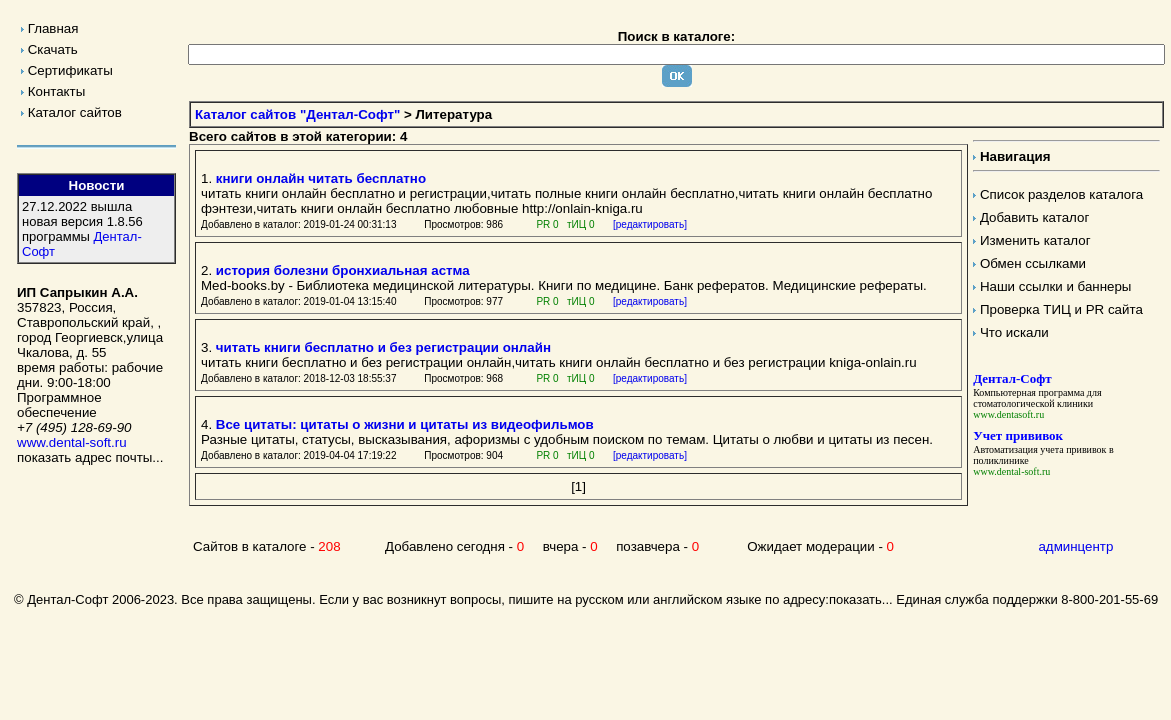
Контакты (57, 91)
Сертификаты (70, 70)
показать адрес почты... (90, 457)
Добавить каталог (1034, 217)
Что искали (1014, 332)
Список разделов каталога (1061, 194)
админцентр (1075, 546)
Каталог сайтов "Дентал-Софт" (297, 114)
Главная (53, 28)
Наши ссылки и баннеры (1056, 286)
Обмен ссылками (1033, 263)
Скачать (53, 49)
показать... (861, 599)
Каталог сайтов (75, 112)
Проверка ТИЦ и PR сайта (1061, 309)
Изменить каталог (1035, 240)
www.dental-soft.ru (72, 442)
